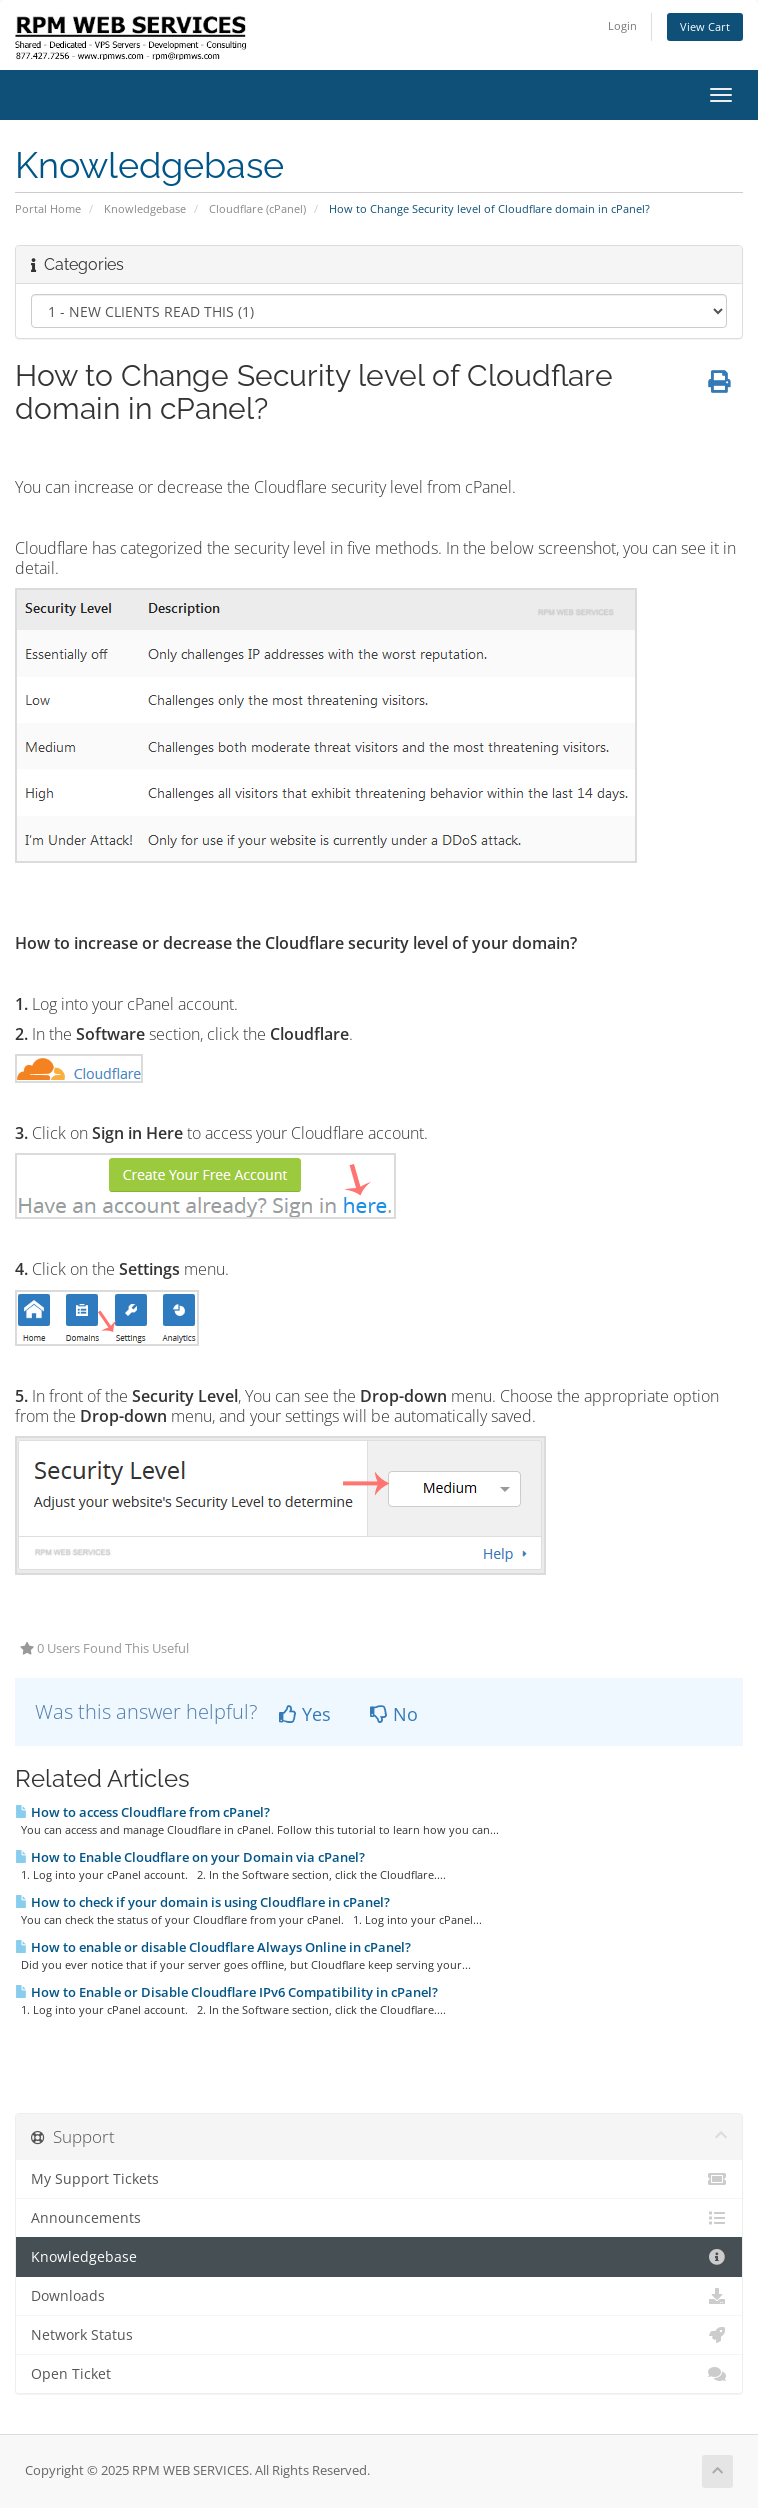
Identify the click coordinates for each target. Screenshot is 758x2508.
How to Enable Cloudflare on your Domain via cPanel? (190, 1857)
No (394, 1714)
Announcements (379, 2218)
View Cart (705, 26)
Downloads (379, 2296)
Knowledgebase (145, 208)
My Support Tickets (379, 2179)
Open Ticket (379, 2374)
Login (622, 25)
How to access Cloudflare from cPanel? (142, 1812)
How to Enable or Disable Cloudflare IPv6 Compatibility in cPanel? (226, 1992)
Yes (305, 1714)
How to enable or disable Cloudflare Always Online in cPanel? (213, 1947)
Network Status (379, 2335)
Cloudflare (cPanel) (257, 208)
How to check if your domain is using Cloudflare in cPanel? (202, 1902)
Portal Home (48, 208)
